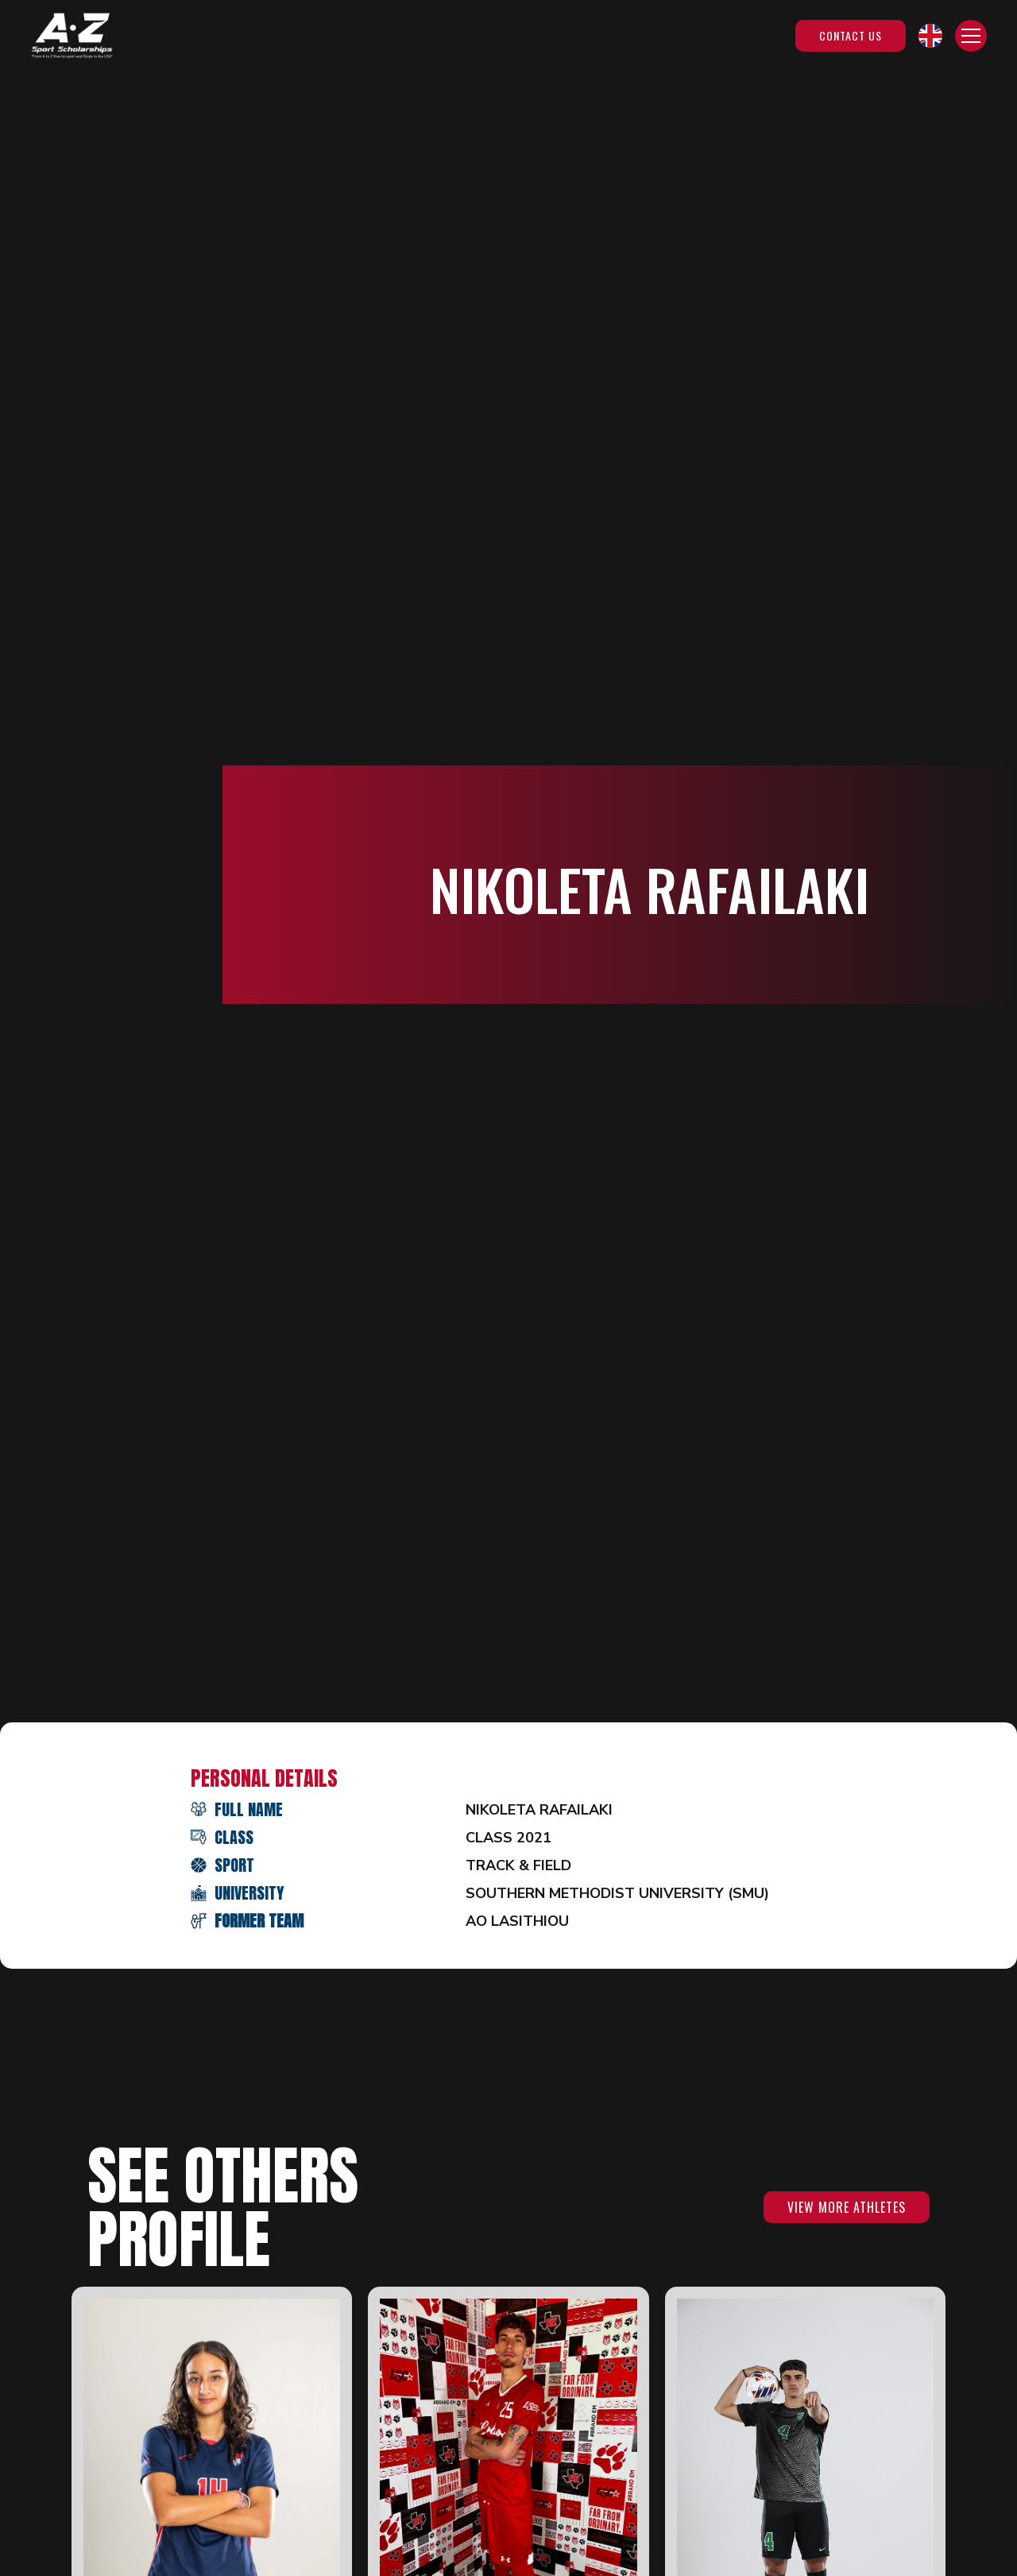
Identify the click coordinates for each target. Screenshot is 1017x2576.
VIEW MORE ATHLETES (846, 2207)
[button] (930, 36)
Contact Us (850, 35)
